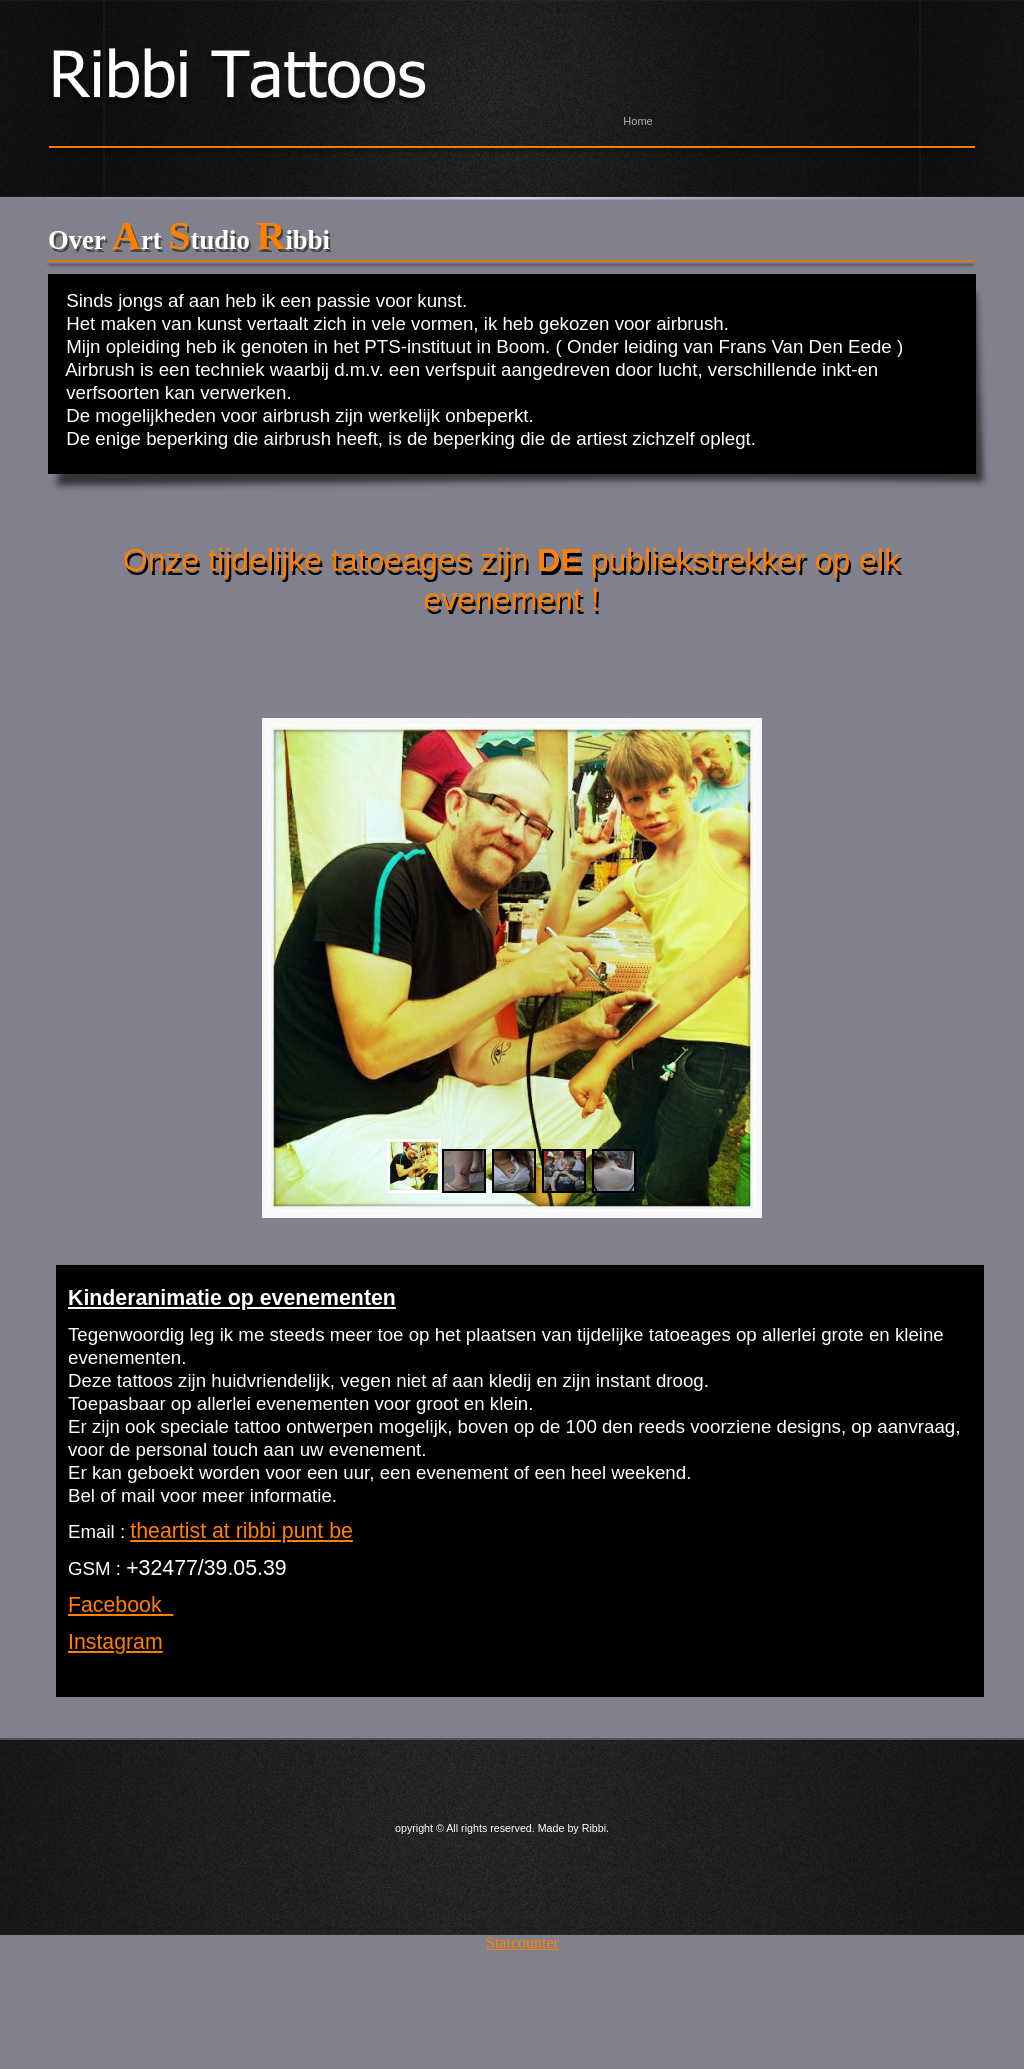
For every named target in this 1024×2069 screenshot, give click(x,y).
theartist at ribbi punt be (241, 1531)
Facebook (120, 1605)
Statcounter (522, 1942)
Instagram (115, 1642)
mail (138, 1495)
